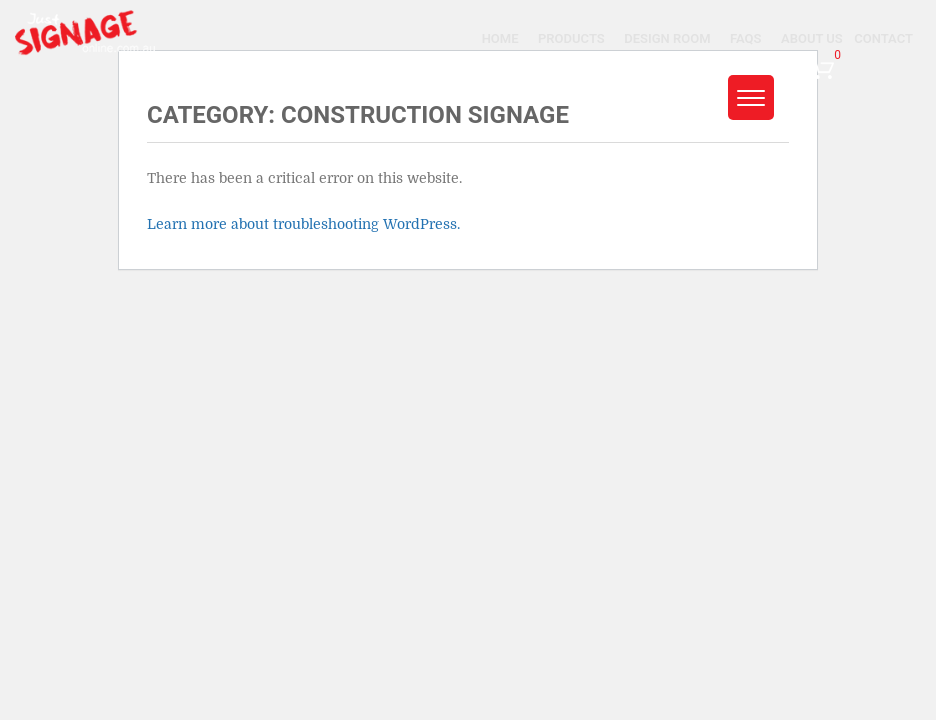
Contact (883, 38)
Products (571, 38)
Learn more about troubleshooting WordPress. (303, 224)
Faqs (745, 38)
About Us (812, 38)
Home (500, 38)
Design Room (667, 38)
